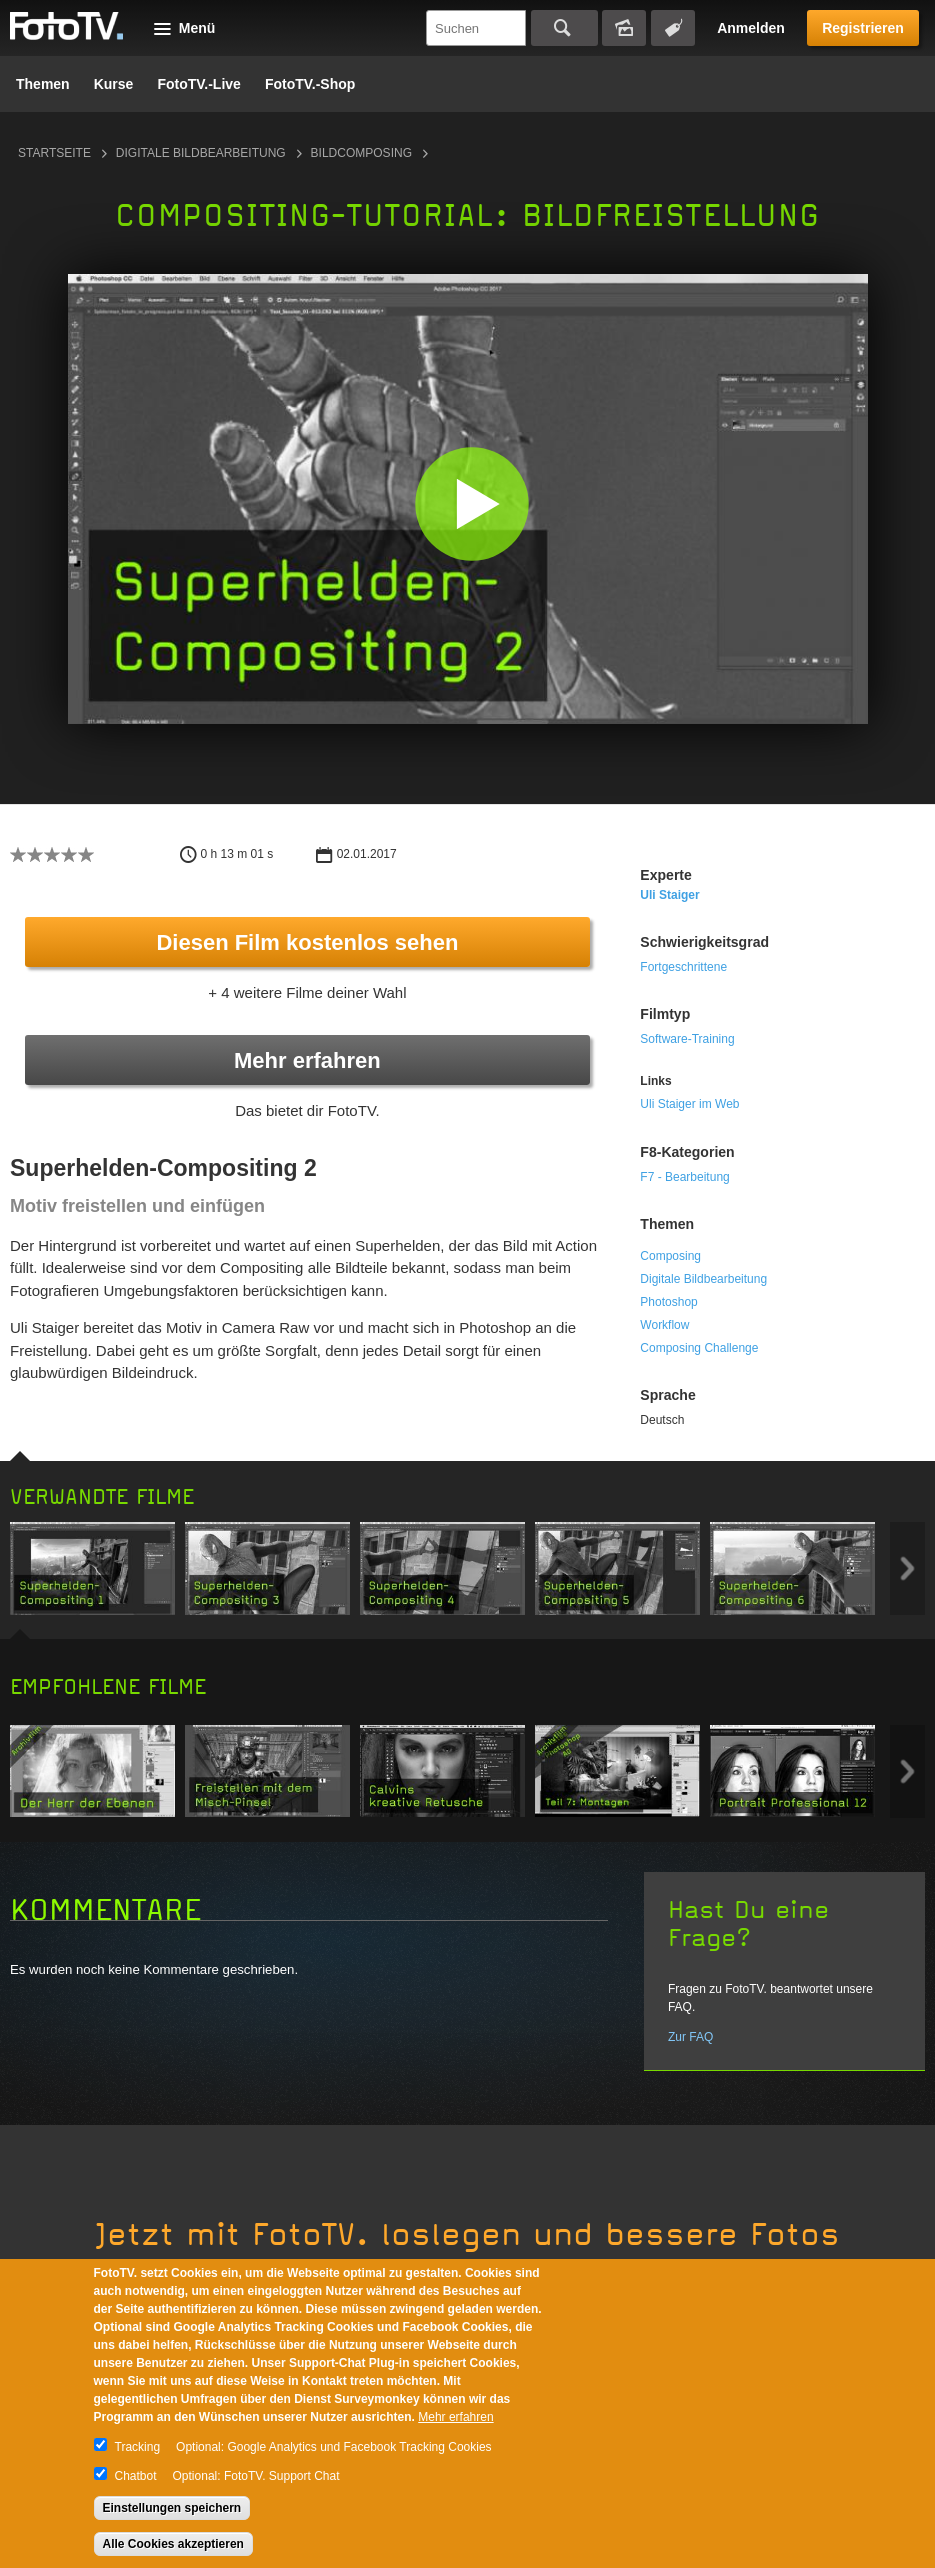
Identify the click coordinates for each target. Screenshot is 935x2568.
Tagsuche (673, 28)
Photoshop (668, 1302)
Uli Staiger (669, 895)
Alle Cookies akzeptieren (173, 2544)
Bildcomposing (361, 153)
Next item (907, 1568)
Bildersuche (624, 28)
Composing (670, 1256)
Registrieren (863, 28)
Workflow (664, 1325)
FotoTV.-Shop (310, 84)
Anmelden (751, 28)
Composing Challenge (699, 1348)
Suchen (564, 28)
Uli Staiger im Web (689, 1104)
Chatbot (136, 2476)
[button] (472, 503)
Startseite (54, 153)
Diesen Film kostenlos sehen (307, 942)
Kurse (114, 84)
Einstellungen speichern (172, 2508)
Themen (43, 84)
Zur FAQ (690, 2037)
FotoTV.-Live (199, 84)
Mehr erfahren (307, 1060)
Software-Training (687, 1039)
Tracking (138, 2447)
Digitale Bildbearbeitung (201, 153)
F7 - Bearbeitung (684, 1177)
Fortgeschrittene (683, 967)
